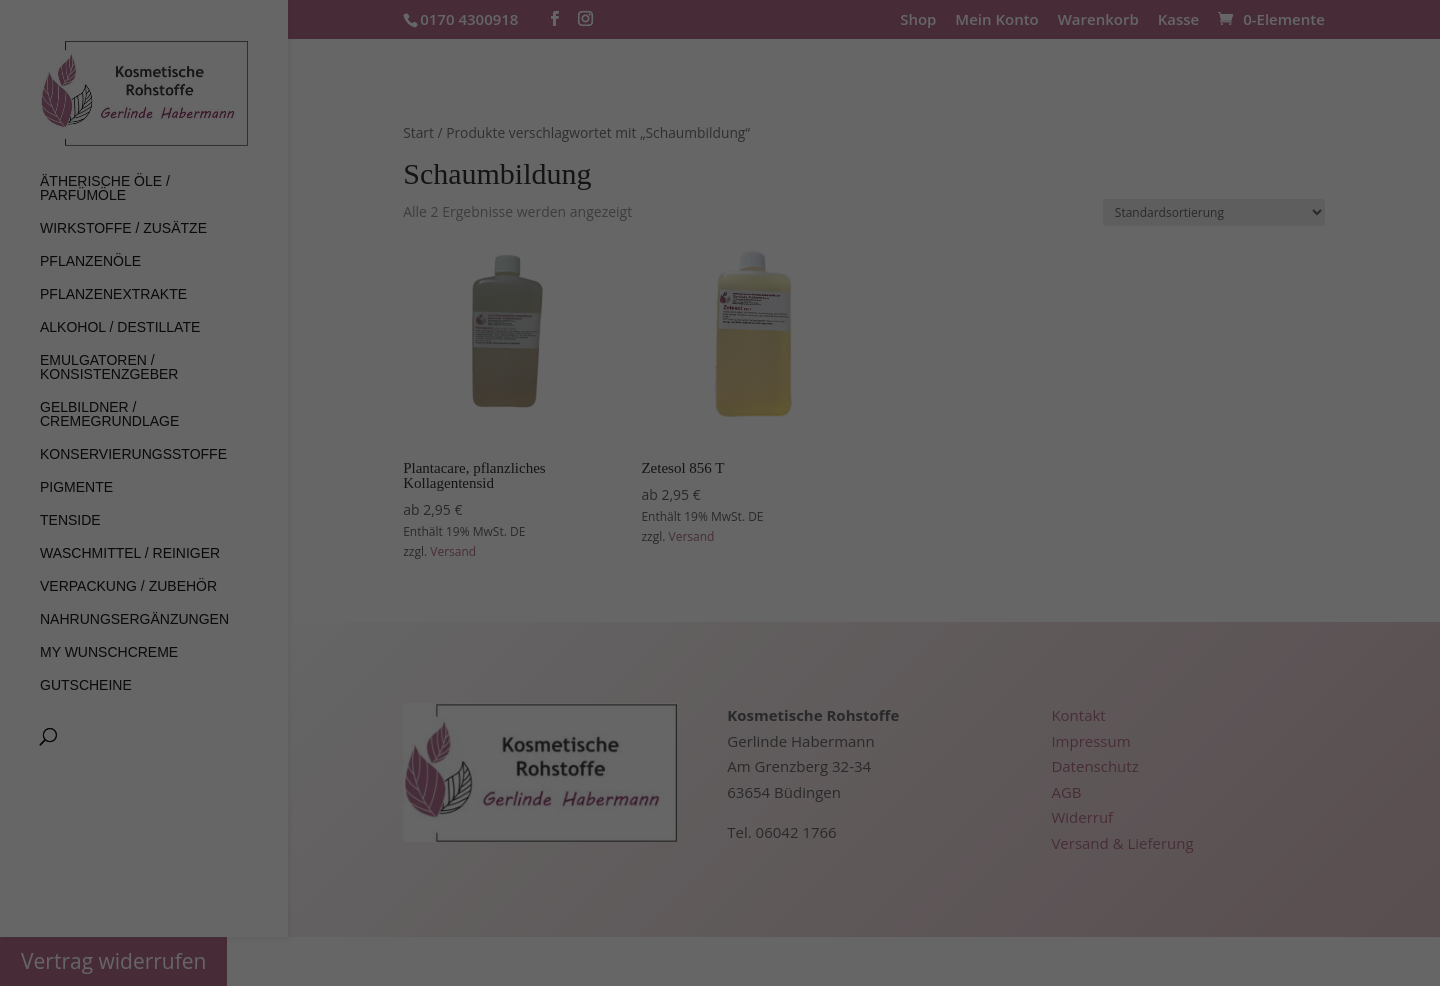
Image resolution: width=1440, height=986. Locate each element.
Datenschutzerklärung (532, 209)
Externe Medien (833, 274)
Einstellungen (919, 209)
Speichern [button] (719, 404)
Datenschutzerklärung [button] (728, 507)
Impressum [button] (824, 507)
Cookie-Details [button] (624, 507)
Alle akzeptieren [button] (720, 345)
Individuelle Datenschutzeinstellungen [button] (720, 463)
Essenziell (573, 274)
